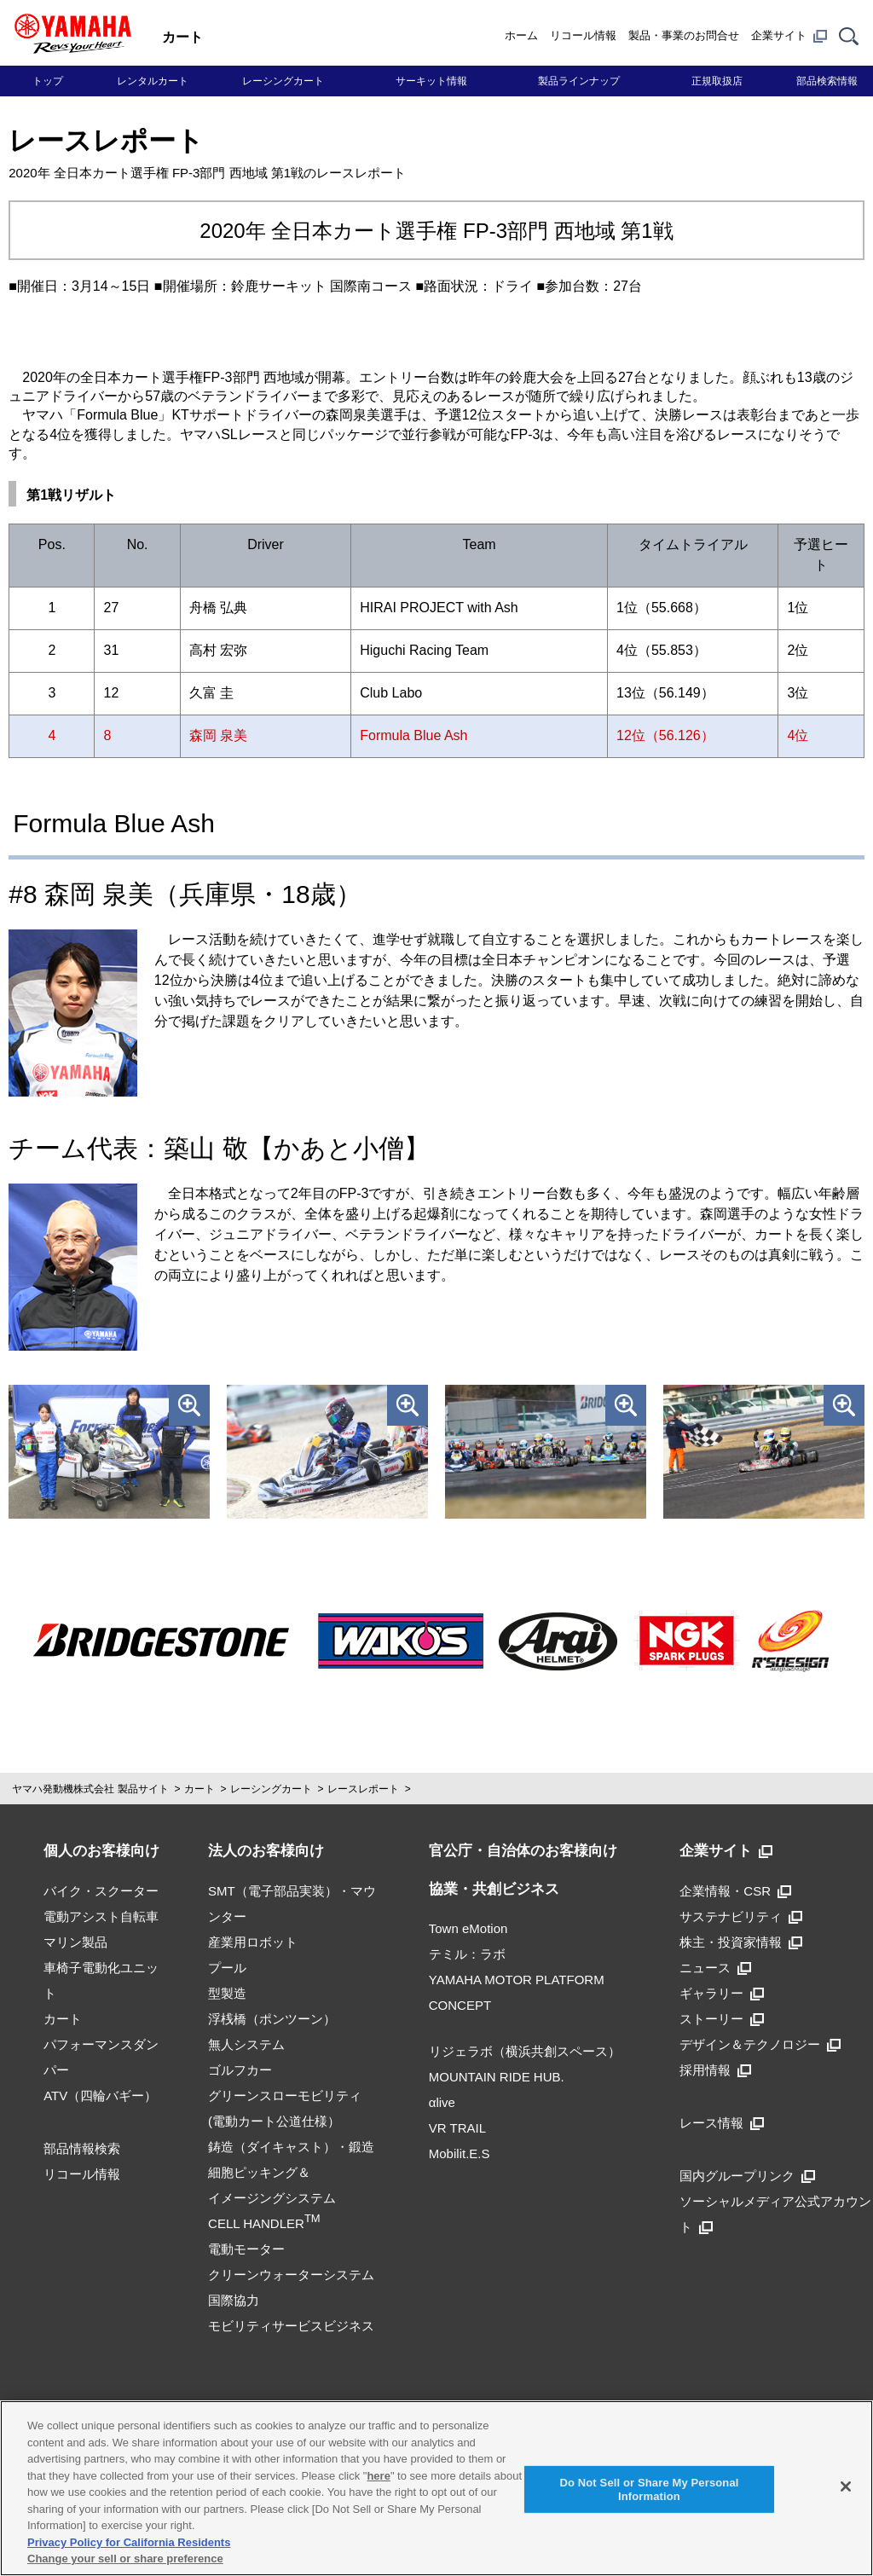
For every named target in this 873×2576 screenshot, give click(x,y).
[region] (436, 2488)
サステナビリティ (740, 1916)
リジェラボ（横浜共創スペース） (525, 2051)
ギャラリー (721, 1993)
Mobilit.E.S (459, 2153)
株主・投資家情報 (740, 1942)
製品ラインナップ (579, 81)
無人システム (246, 2044)
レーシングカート (283, 81)
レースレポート (363, 1789)
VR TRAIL (457, 2128)
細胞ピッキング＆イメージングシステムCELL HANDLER (272, 2198)
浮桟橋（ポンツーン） (272, 2019)
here (378, 2475)
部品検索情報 (827, 81)
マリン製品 (75, 1942)
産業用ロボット (253, 1942)
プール (227, 1967)
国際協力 (233, 2300)
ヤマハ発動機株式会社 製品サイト (90, 1789)
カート (199, 1789)
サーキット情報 (431, 81)
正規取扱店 (717, 81)
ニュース (715, 1967)
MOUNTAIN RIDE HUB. (496, 2076)
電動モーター (246, 2249)
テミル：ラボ (467, 1954)
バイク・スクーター (101, 1891)
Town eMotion (468, 1928)
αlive (442, 2102)
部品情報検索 (81, 2148)
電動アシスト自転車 (101, 1916)
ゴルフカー (240, 2070)
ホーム (521, 35)
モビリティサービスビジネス (291, 2325)
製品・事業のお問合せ (683, 35)
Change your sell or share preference (125, 2558)
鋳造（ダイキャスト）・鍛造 (291, 2146)
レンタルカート (152, 81)
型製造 (227, 1993)
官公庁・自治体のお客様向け (523, 1851)
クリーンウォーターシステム (291, 2274)
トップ (47, 81)
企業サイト (789, 36)
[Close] (845, 2486)
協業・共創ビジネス (494, 1889)
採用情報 (715, 2070)
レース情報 (721, 2123)
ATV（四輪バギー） (100, 2095)
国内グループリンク (747, 2175)
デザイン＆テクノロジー (760, 2044)
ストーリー (721, 2019)
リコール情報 (583, 35)
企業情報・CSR (735, 1891)
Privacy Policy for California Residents (128, 2542)
